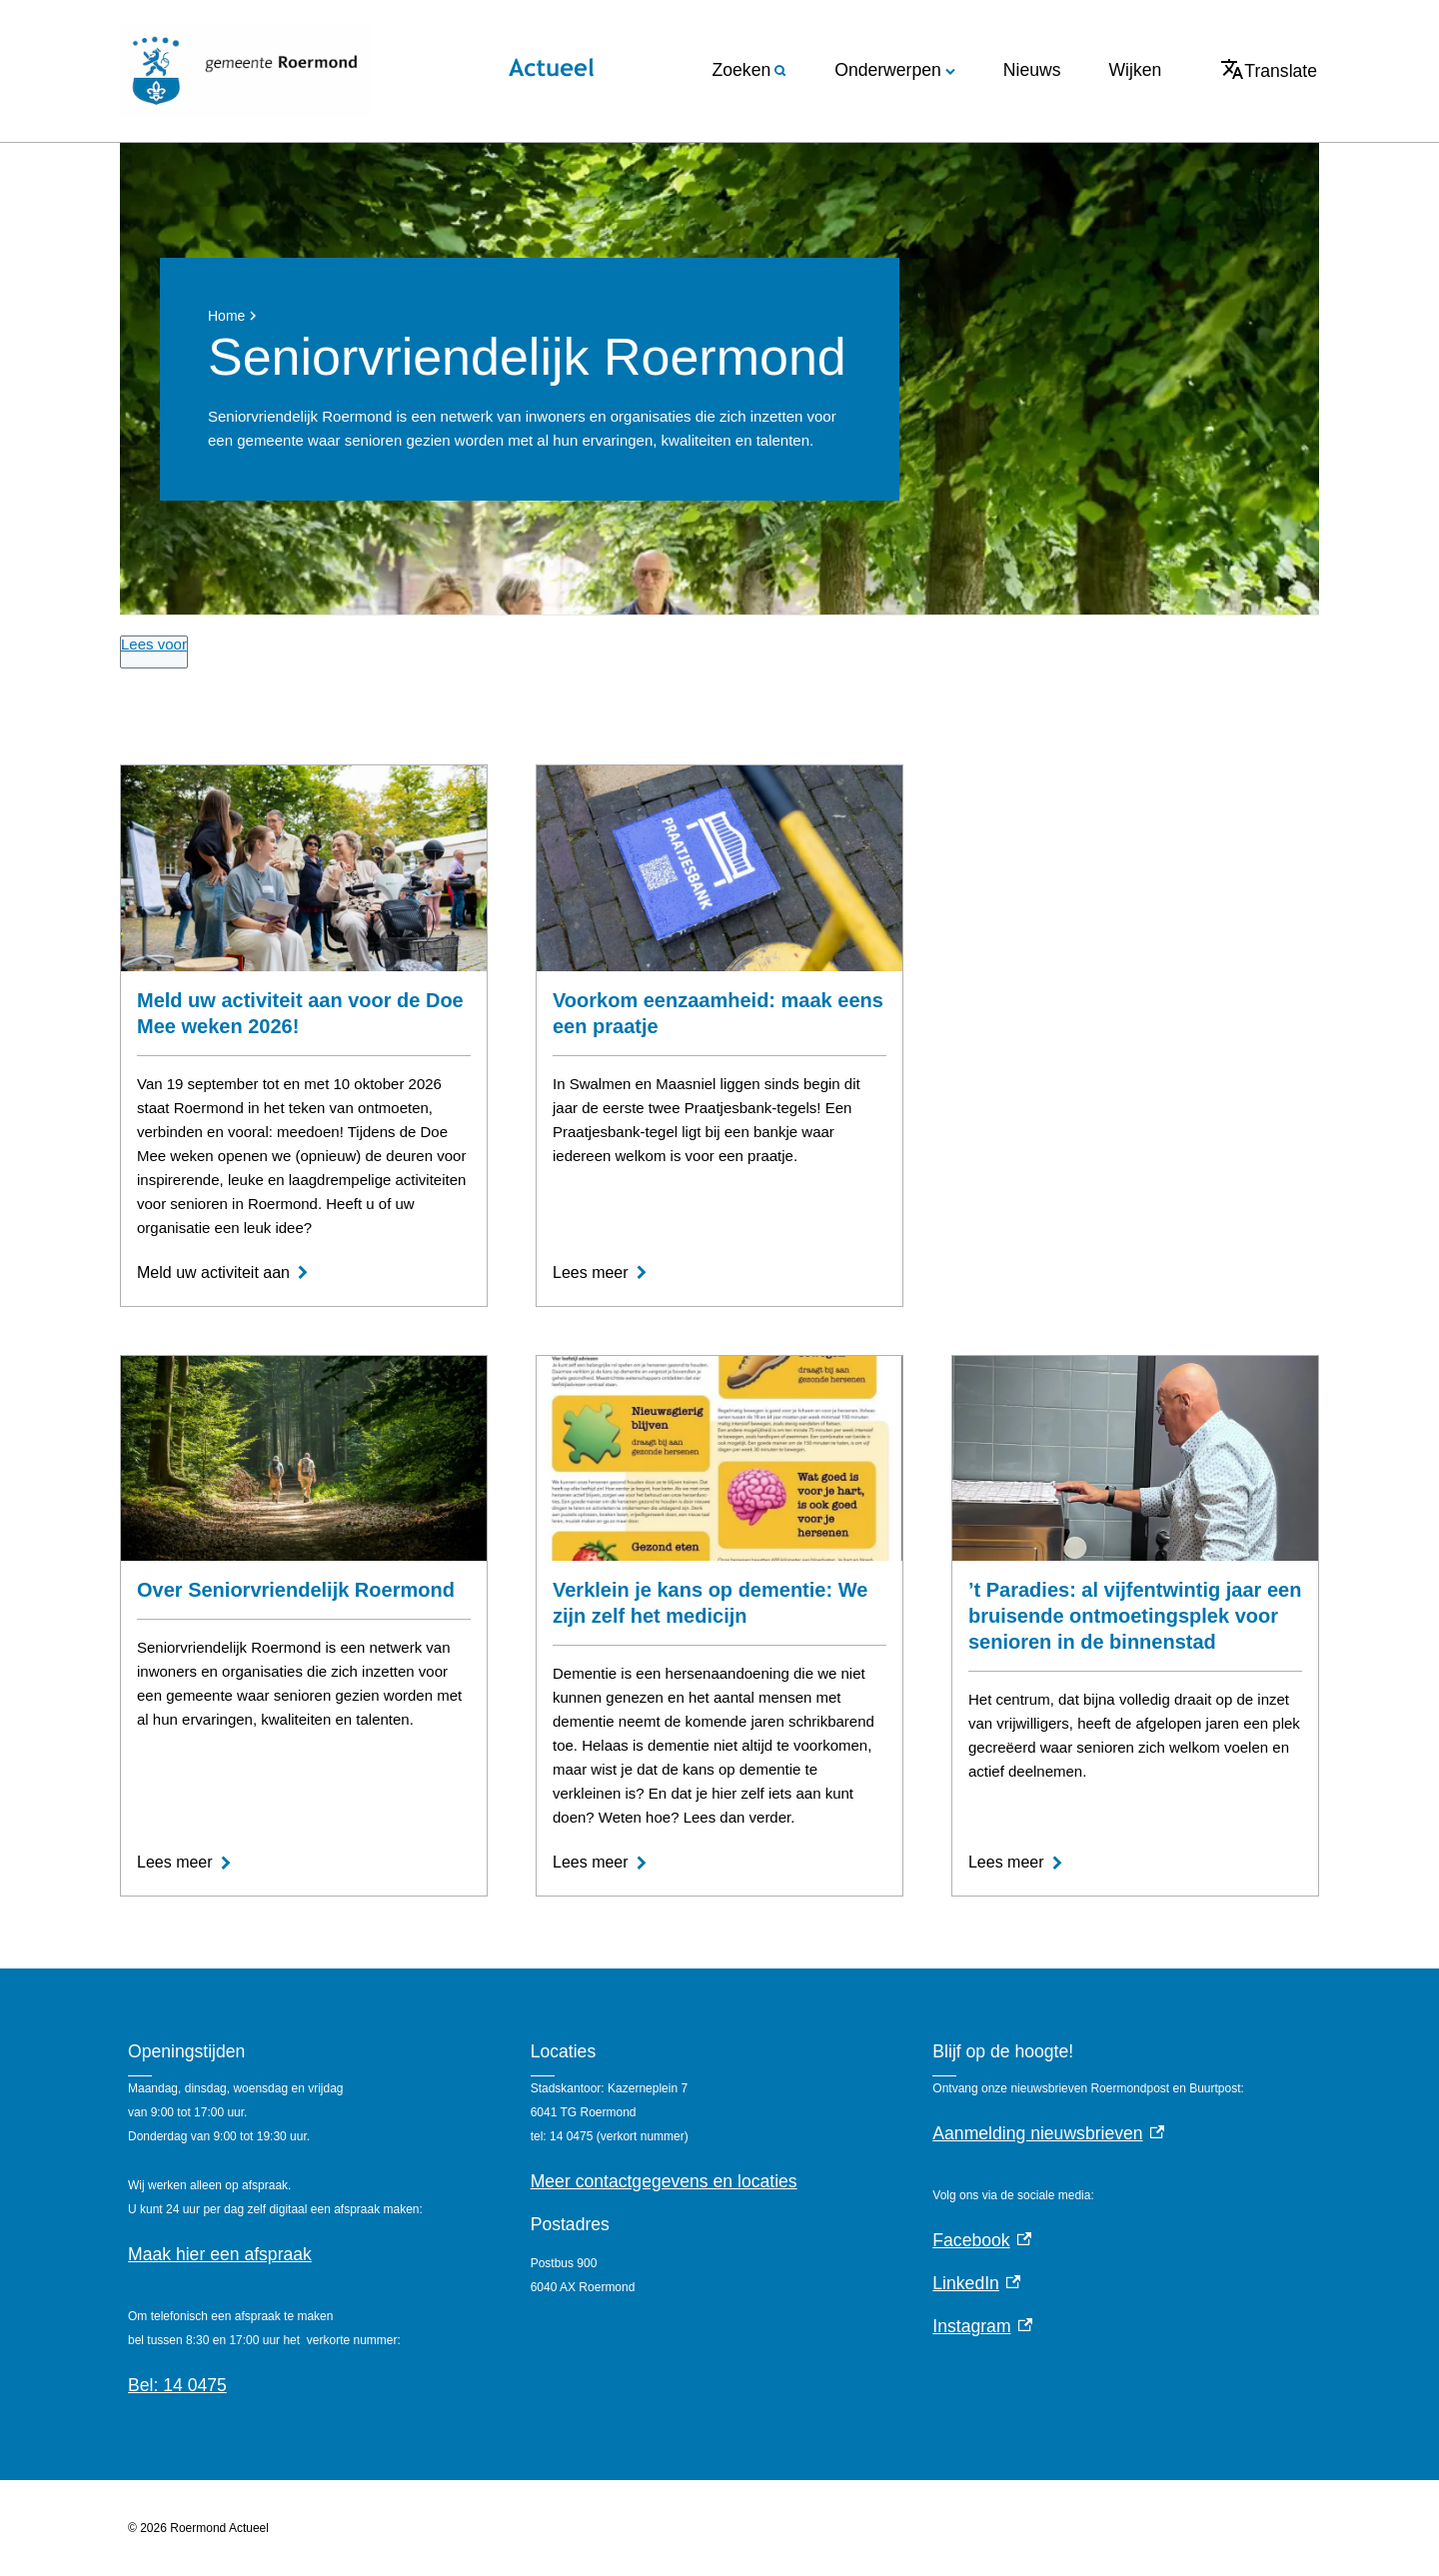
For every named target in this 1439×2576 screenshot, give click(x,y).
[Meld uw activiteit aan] (223, 1273)
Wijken (1135, 70)
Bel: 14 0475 (177, 2385)
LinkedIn (976, 2283)
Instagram (982, 2326)
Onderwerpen (894, 70)
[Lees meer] (601, 1273)
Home (226, 316)
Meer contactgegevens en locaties (664, 2181)
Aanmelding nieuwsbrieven (1048, 2133)
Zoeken (750, 70)
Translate (1269, 69)
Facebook (981, 2240)
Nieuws (1032, 70)
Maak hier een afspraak (220, 2254)
